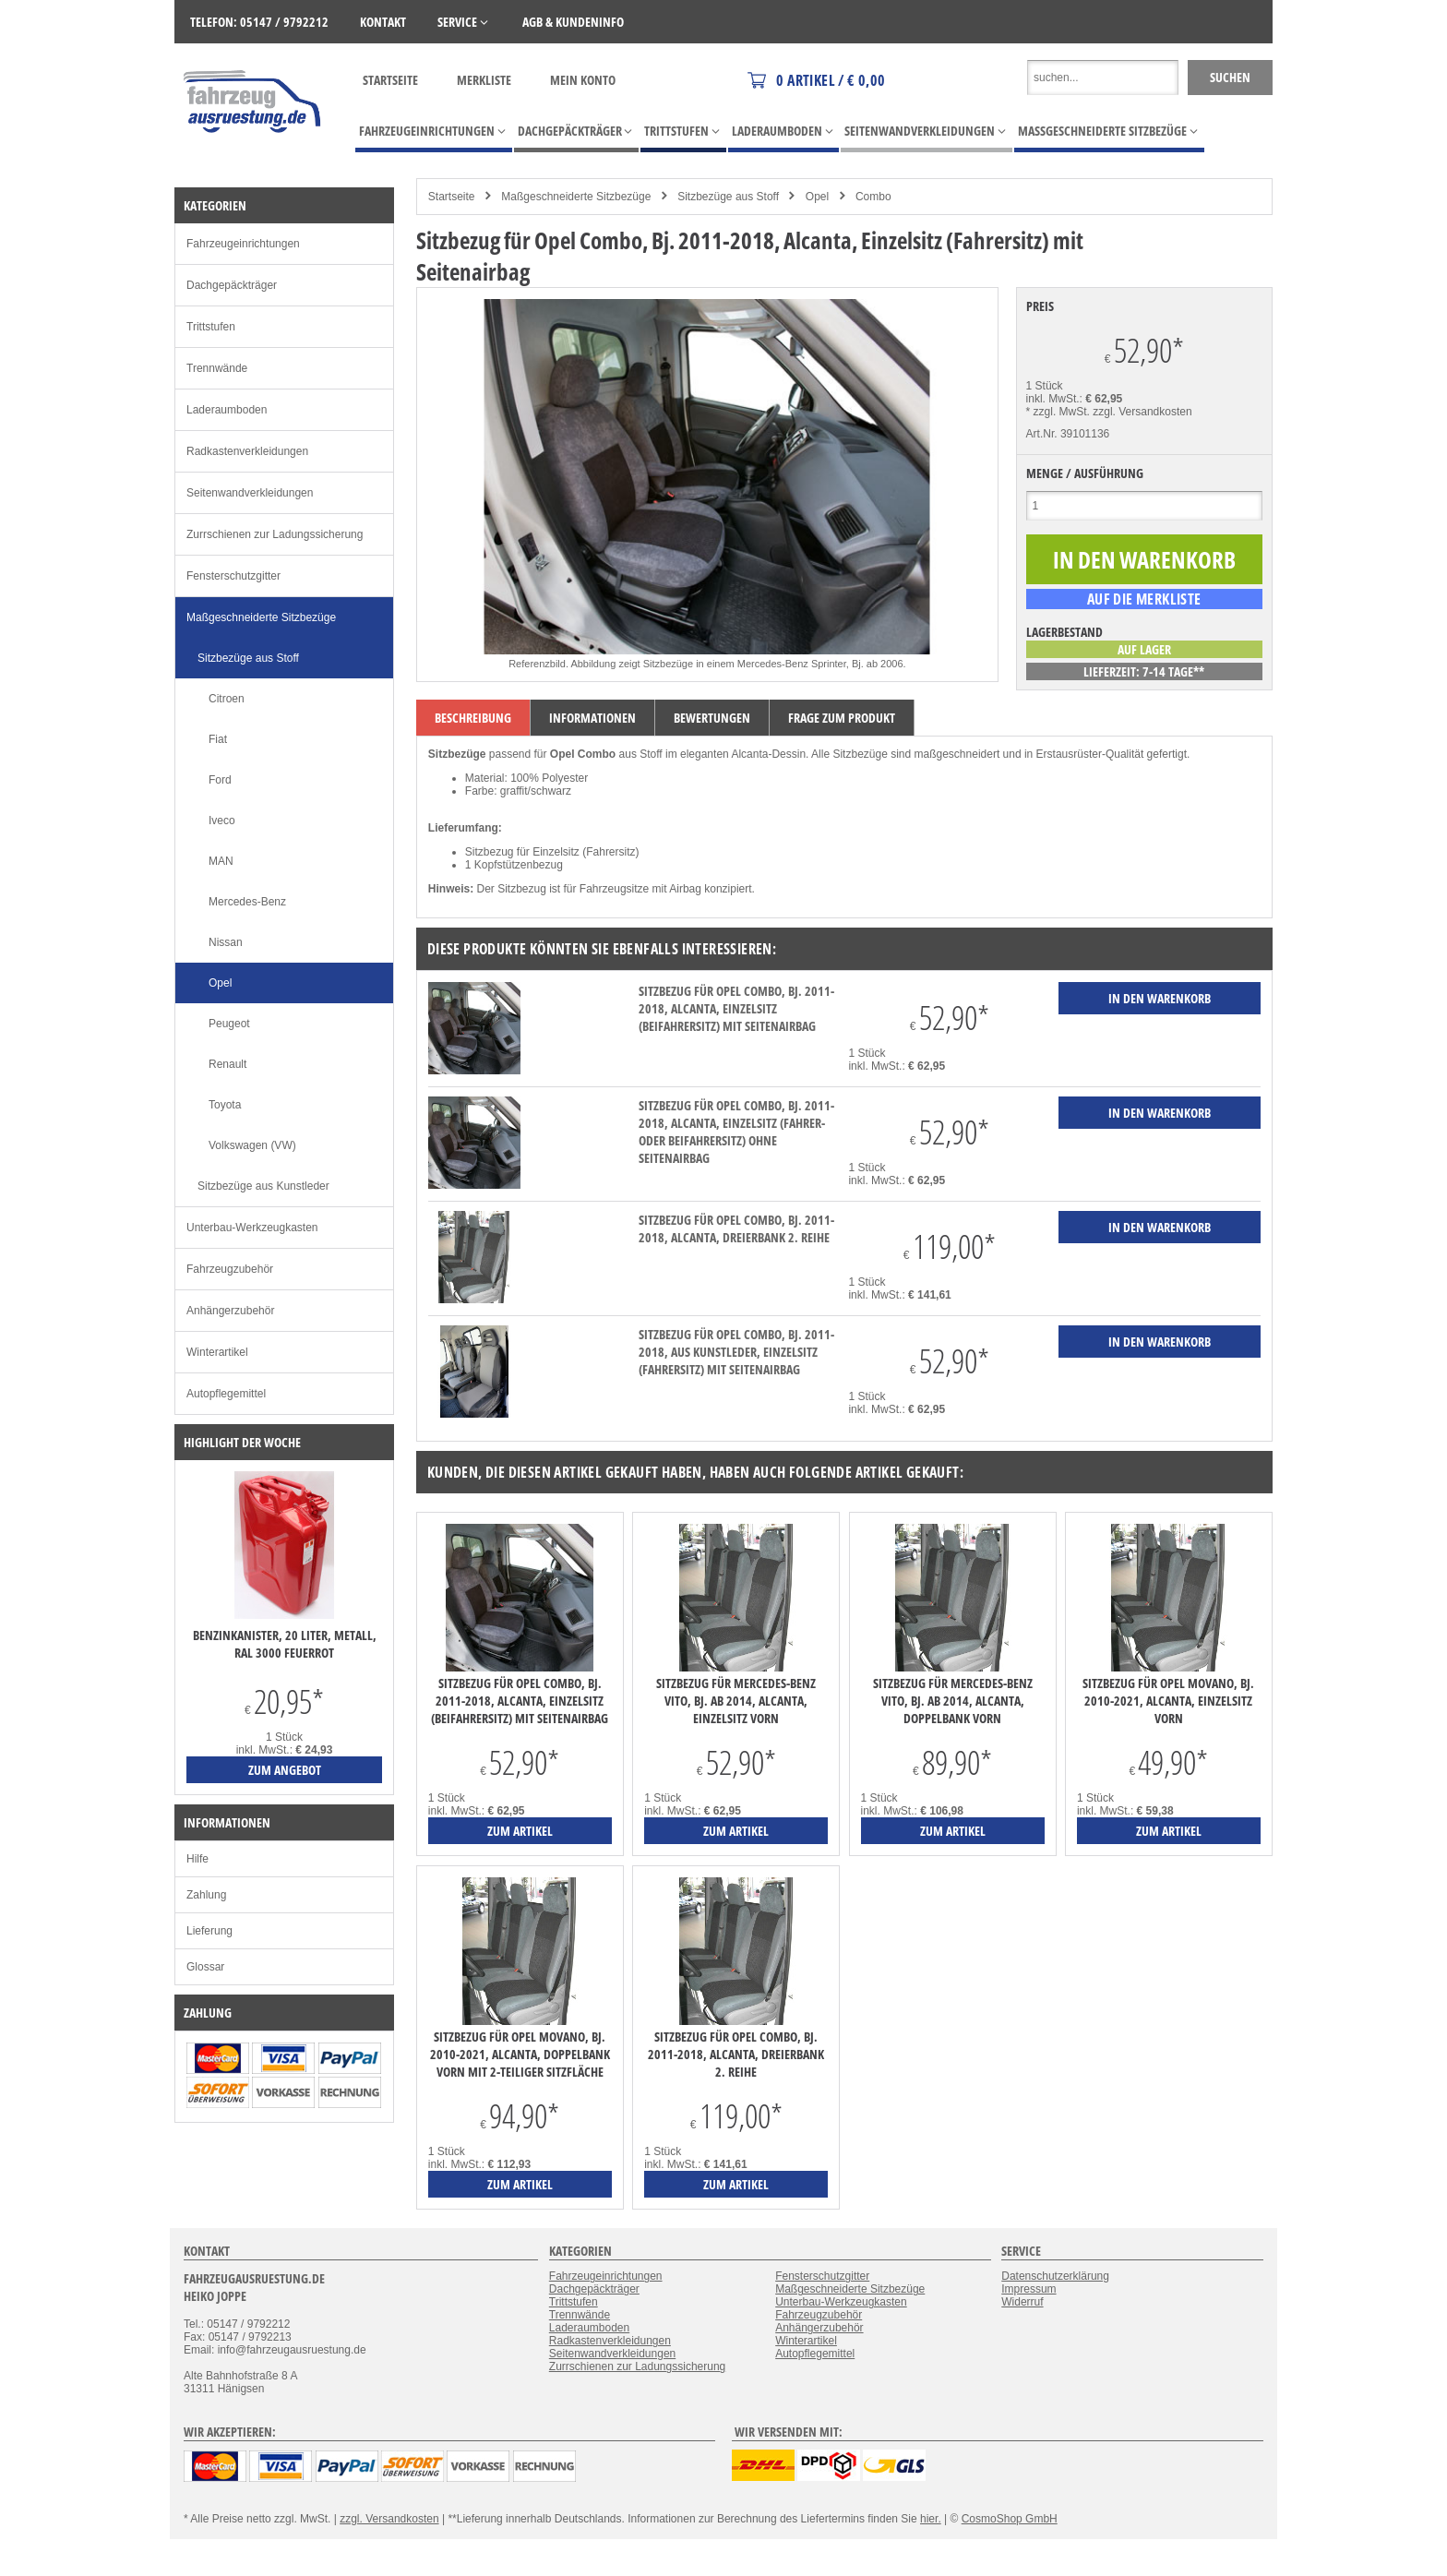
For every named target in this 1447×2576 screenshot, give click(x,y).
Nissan (226, 942)
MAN (221, 861)
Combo (873, 196)
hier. (930, 2518)
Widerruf (1022, 2301)
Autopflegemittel (226, 1393)
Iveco (222, 820)
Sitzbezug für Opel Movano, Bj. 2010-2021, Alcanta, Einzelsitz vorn (1168, 1700)
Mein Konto (583, 80)
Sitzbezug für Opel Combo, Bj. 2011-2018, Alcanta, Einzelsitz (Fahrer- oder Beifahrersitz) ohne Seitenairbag (736, 1131)
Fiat (218, 739)
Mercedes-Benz (247, 901)
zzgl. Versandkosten (1142, 411)
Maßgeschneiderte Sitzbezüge (576, 196)
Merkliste (484, 80)
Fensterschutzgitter (233, 575)
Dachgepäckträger (231, 285)
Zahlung (206, 1894)
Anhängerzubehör (230, 1310)
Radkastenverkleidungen (247, 451)
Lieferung (209, 1930)
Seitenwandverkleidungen (249, 492)
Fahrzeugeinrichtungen (243, 243)
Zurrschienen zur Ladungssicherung (274, 534)
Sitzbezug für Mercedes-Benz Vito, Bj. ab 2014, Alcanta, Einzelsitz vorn (736, 1700)
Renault (227, 1064)
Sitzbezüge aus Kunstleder (263, 1186)
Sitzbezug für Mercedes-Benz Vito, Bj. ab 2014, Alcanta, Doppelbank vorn (953, 1700)
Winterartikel (217, 1352)
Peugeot (229, 1023)
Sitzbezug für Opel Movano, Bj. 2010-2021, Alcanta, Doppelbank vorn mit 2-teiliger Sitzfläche (520, 2054)
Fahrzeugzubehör (229, 1269)
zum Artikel (520, 1830)
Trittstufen (210, 326)
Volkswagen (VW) (252, 1145)
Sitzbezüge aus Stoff (728, 196)
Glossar (205, 1966)
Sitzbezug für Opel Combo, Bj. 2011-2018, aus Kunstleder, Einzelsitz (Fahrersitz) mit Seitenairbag (736, 1351)
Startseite (390, 80)
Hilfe (197, 1858)
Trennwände (216, 368)
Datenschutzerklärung (1055, 2276)
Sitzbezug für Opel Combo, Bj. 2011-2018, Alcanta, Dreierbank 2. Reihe (736, 1228)
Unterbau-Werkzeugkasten (252, 1227)
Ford (220, 779)
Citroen (227, 698)
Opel (817, 196)
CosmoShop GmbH (1010, 2518)
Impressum (1028, 2288)
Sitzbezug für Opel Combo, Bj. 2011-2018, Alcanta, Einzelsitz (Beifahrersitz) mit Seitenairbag (736, 1008)
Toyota (225, 1104)
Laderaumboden (226, 409)
